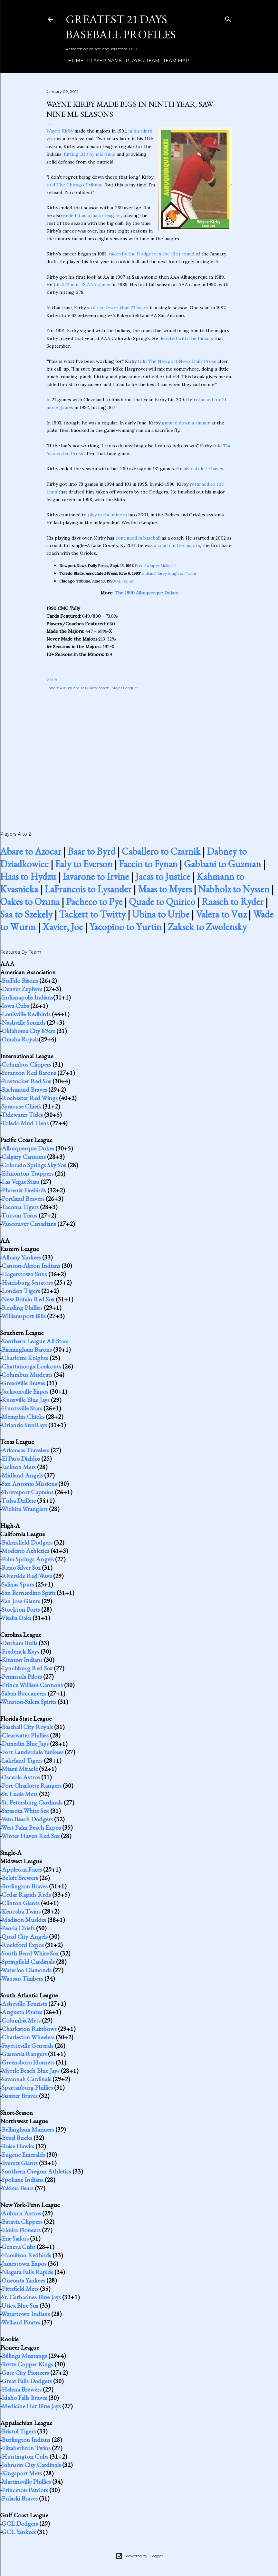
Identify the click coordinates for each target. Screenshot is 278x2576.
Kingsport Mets (22, 2473)
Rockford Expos (23, 1945)
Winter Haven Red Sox (30, 1836)
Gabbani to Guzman (222, 864)
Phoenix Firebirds (24, 1190)
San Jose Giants (21, 1601)
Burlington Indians (26, 2439)
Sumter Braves (20, 2096)
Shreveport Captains (27, 1492)
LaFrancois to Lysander (87, 889)
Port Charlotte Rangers (32, 1785)
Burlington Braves (25, 1886)
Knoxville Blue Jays (26, 1400)
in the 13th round (175, 254)
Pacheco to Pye (94, 901)
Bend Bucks (17, 2137)
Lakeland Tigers (22, 1760)
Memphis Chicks (23, 1416)
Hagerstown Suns (24, 1274)
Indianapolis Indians (27, 997)
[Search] (228, 18)
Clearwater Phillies (25, 1735)
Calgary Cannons (24, 1156)
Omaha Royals (20, 1039)
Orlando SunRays (24, 1425)
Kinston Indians (22, 1660)
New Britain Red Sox (28, 1299)
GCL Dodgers (20, 2523)
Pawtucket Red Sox (26, 1081)
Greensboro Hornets (28, 2062)
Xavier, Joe (62, 926)
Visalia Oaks (16, 1618)
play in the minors (107, 515)
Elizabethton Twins (26, 2448)
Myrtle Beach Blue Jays (31, 2070)
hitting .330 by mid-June (89, 154)
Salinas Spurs (18, 1584)
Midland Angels (22, 1475)
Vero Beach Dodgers (27, 1819)
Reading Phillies (22, 1307)
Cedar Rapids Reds (26, 1894)
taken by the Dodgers (132, 254)
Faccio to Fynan (148, 864)
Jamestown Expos (24, 2263)
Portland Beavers (23, 1198)
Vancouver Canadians (28, 1223)
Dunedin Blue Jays (25, 1743)
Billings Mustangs (24, 2356)
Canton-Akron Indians (31, 1265)
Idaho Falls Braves (24, 2397)
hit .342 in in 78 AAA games (82, 284)
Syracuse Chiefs (21, 1106)
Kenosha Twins (21, 1911)
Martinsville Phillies (26, 2481)
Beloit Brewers (20, 1878)
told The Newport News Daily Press (177, 361)
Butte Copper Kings (27, 2364)
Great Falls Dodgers (27, 2381)
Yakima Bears (17, 2188)
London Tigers (21, 1291)
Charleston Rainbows (29, 2028)
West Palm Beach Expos (31, 1827)
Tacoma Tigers (20, 1207)
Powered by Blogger (139, 2556)
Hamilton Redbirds (26, 2255)
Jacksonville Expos (25, 1391)
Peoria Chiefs (18, 1928)
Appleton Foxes (22, 1869)
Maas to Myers (165, 889)
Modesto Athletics (25, 1551)
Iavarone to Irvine (95, 876)
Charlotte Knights (25, 1358)
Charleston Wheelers (28, 2037)
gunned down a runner (186, 423)
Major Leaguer (124, 687)
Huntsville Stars (22, 1408)
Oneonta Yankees (23, 2280)
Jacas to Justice (162, 876)
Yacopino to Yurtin (125, 926)
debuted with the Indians (186, 338)
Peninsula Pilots (22, 1676)
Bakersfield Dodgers (27, 1542)
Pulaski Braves (20, 2498)
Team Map (174, 61)
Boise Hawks (18, 2146)
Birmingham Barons (27, 1349)
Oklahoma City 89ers (28, 1031)
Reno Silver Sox (21, 1567)
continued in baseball (138, 538)
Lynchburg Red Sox (27, 1668)
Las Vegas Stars (20, 1182)
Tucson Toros (19, 1215)
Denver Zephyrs (22, 989)
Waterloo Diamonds (26, 1970)
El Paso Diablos (21, 1458)
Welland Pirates (20, 2322)
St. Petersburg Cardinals (32, 1802)
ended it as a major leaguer (92, 215)
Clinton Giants (21, 1903)
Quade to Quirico (162, 901)
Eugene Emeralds (23, 2154)
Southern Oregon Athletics (36, 2171)
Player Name (102, 61)
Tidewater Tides (22, 1114)
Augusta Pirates (22, 2012)
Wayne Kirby (59, 131)
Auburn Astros (21, 2213)
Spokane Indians (22, 2179)
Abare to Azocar (30, 851)
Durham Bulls (19, 1643)
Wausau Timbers (22, 1978)
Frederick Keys (20, 1651)
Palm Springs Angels (28, 1559)
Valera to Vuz (221, 914)
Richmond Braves (24, 1089)
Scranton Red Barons (29, 1073)
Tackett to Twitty (92, 914)
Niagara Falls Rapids (27, 2272)
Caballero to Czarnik (161, 851)
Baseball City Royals (27, 1727)
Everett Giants (20, 2163)
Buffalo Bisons (20, 980)
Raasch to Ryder (233, 901)
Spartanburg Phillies (27, 2087)
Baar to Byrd (91, 851)
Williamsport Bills (23, 1316)
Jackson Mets (19, 1467)
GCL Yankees (19, 2532)
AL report (125, 581)
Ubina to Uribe (160, 914)
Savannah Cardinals (26, 2079)
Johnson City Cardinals (31, 2465)
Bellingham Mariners (28, 2129)
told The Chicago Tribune (74, 185)
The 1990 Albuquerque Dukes (146, 593)
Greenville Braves (23, 1383)
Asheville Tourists (24, 2003)
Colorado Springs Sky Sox (34, 1165)
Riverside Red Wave (27, 1576)
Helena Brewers (22, 2389)
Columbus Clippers (26, 1064)
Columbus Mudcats (27, 1374)
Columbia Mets (21, 2020)
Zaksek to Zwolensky (207, 926)
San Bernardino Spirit (28, 1592)
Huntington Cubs (25, 2456)
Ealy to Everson (83, 864)
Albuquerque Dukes (78, 687)
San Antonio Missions (29, 1483)
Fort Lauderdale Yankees (32, 1752)
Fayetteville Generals (27, 2045)
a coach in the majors (177, 545)
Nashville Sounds (23, 1022)
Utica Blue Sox (20, 2305)
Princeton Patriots (25, 2490)
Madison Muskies (24, 1919)
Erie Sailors (15, 2238)
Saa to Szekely (26, 914)
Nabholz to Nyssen (233, 889)
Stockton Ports (21, 1609)
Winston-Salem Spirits (28, 1701)
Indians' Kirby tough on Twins (169, 573)
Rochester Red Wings (30, 1098)
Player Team (140, 61)
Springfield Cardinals (28, 1961)
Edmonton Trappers (27, 1173)
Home (73, 61)
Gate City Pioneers (25, 2372)
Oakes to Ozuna (30, 901)
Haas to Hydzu (28, 876)
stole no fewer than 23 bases (118, 308)
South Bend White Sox (30, 1953)
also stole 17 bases (203, 469)
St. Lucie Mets (20, 1794)
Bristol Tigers (19, 2431)
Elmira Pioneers (21, 2230)
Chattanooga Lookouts (31, 1366)
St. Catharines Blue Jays (31, 2297)
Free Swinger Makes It (155, 565)
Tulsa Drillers (18, 1500)
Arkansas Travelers (25, 1450)
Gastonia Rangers (24, 2054)
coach (104, 687)
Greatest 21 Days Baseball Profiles (121, 27)
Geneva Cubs (18, 2247)
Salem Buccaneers (24, 1693)
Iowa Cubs (15, 1005)
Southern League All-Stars (35, 1341)
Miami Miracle (20, 1769)
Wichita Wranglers (24, 1509)
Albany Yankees (21, 1257)
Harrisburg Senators (27, 1282)
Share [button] (51, 679)
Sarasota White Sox (25, 1810)
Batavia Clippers (22, 2221)
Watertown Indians (25, 2314)
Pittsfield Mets (20, 2288)
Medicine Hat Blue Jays (31, 2406)
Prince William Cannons (32, 1685)
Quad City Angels (25, 1936)
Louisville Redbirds (26, 1014)
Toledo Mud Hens (25, 1123)
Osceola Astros (21, 1777)
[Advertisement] (139, 754)
